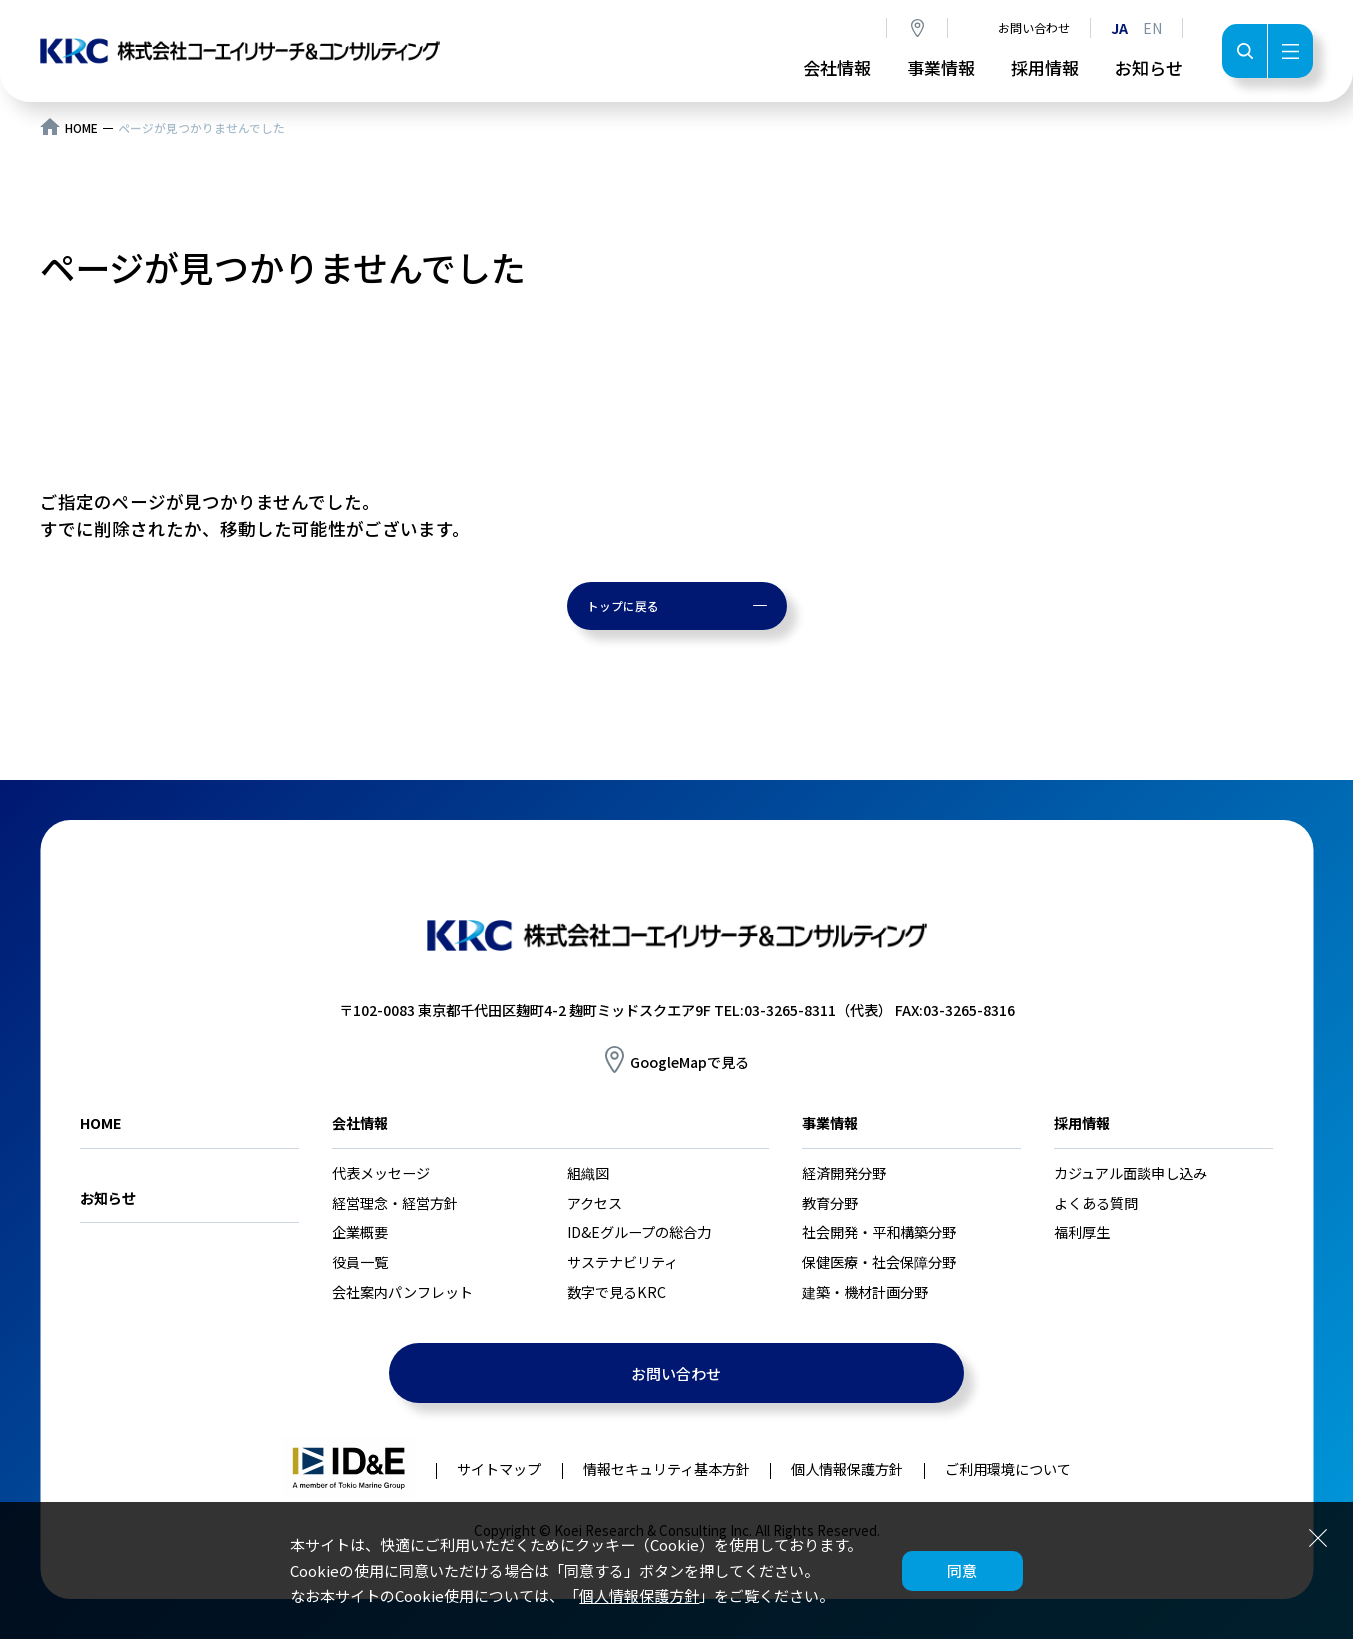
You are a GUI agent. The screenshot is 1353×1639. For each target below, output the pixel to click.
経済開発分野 (844, 1173)
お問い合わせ (1034, 27)
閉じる (1318, 1537)
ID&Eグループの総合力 (639, 1232)
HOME (81, 128)
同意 (962, 1570)
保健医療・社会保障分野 (879, 1262)
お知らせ (1149, 67)
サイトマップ (499, 1469)
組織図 (588, 1173)
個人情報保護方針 (639, 1595)
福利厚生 (1082, 1232)
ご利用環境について (1008, 1469)
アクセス (917, 28)
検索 (1244, 51)
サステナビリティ (622, 1262)
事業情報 (941, 67)
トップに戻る (623, 605)
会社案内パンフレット (402, 1292)
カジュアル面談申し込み (1130, 1173)
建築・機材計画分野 (865, 1292)
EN (1152, 28)
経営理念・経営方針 (395, 1203)
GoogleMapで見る (689, 1062)
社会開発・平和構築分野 (879, 1232)
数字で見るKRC (616, 1292)
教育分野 (830, 1203)
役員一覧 (360, 1262)
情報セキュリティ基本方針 (666, 1469)
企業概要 (360, 1232)
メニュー (1290, 51)
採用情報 (1045, 67)
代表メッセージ (381, 1173)
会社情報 (837, 67)
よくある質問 (1096, 1203)
